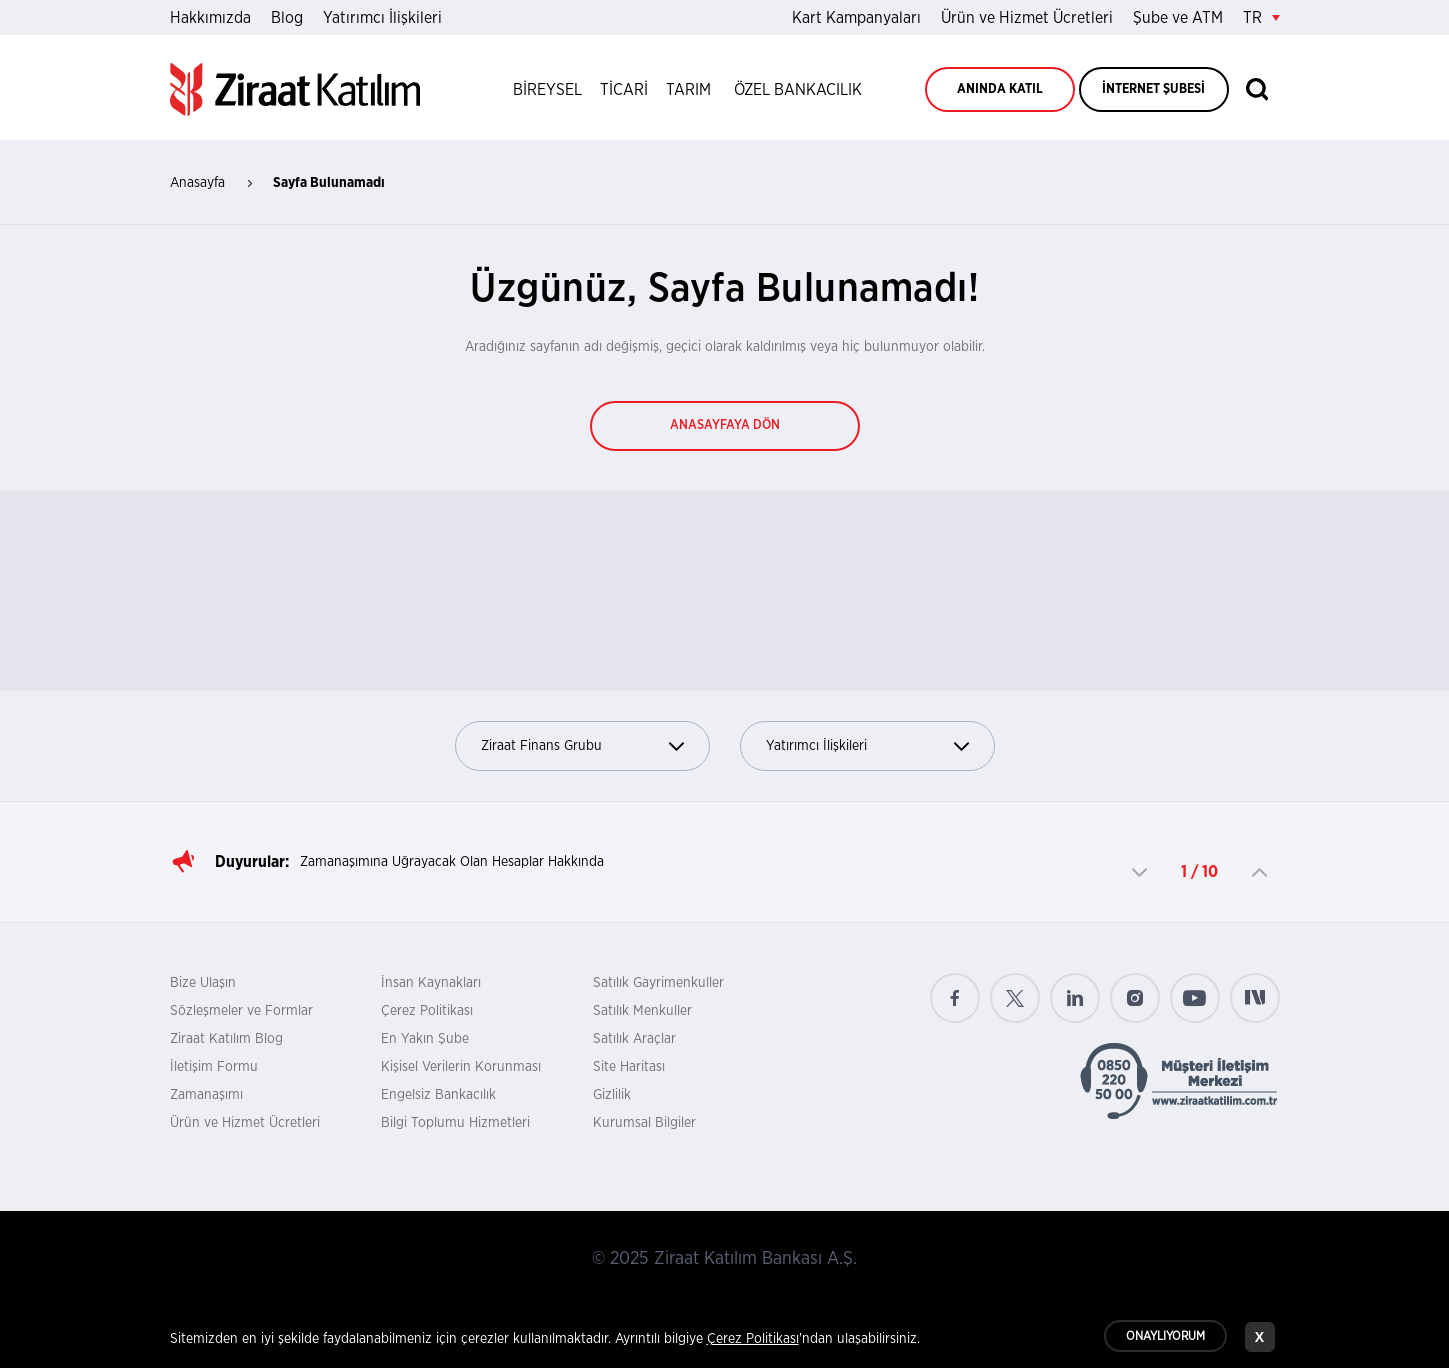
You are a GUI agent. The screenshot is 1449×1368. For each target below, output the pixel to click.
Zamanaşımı (206, 1095)
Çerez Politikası (427, 1011)
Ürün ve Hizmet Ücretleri (1027, 18)
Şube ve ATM (1178, 18)
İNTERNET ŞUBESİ (1153, 89)
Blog (287, 18)
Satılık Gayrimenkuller (658, 983)
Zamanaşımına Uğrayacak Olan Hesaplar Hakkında (452, 862)
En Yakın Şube (425, 1039)
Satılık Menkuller (642, 1011)
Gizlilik (612, 1095)
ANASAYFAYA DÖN (725, 425)
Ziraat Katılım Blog (226, 1039)
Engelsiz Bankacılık (438, 1095)
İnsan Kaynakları (431, 983)
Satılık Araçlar (634, 1039)
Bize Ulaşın (203, 983)
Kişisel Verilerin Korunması (461, 1067)
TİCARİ (624, 90)
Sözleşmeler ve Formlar (241, 1011)
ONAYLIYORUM (1165, 1340)
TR (1261, 18)
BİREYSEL (547, 90)
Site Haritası (629, 1067)
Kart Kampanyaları (856, 18)
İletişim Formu (214, 1067)
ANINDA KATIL (1000, 89)
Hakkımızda (210, 18)
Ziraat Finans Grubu (582, 746)
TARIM (688, 90)
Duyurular (250, 862)
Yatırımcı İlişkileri (382, 18)
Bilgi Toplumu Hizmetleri (455, 1123)
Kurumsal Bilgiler (644, 1123)
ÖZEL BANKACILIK (798, 90)
